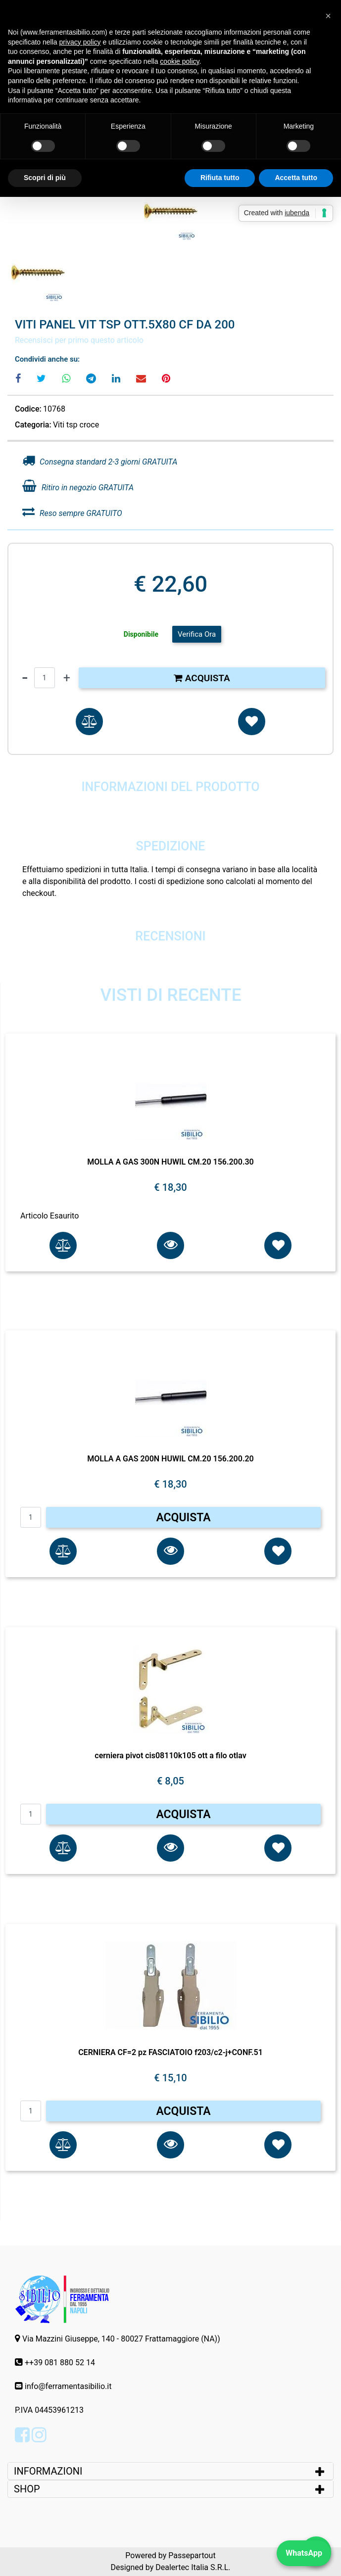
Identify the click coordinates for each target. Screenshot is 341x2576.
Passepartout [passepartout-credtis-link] (191, 2555)
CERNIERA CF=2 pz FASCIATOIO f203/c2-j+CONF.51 (170, 2052)
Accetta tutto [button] (296, 178)
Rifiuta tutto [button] (220, 178)
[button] (170, 211)
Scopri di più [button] (45, 178)
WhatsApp (304, 2553)
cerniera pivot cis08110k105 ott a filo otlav (170, 1755)
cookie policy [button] (179, 61)
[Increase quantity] (66, 677)
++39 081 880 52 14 (60, 2362)
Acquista (202, 678)
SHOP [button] (27, 2489)
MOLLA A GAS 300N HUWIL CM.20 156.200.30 (170, 1162)
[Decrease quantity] (25, 677)
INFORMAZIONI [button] (49, 2471)
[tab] (170, 2471)
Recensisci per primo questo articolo (79, 340)
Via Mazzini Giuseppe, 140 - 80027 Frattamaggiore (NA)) (121, 2338)
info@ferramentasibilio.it (68, 2386)
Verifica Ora (197, 634)
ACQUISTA (183, 1517)
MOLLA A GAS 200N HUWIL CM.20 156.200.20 (170, 1458)
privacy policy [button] (80, 42)
